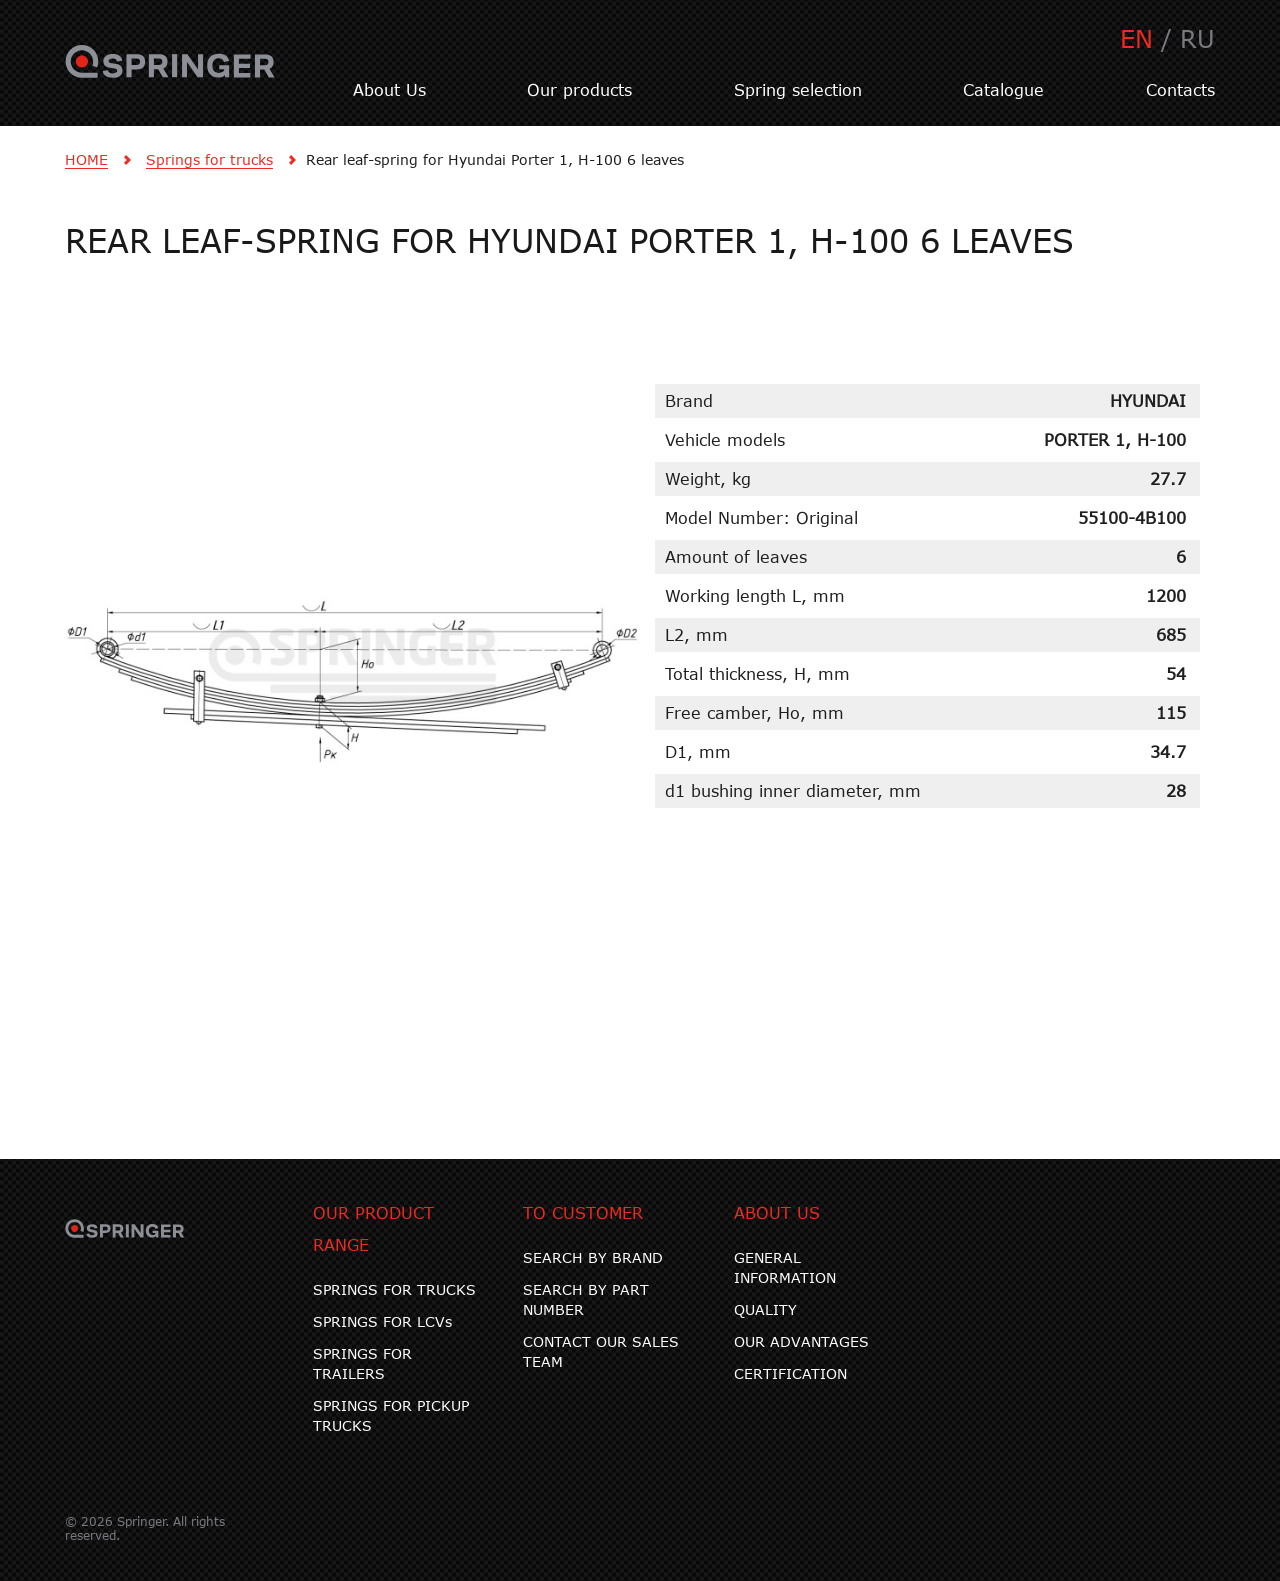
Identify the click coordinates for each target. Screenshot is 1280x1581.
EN (1136, 38)
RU (1197, 38)
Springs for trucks (209, 159)
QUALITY (765, 1309)
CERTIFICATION (790, 1373)
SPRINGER (170, 73)
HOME (86, 159)
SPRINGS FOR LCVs (382, 1321)
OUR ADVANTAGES (801, 1341)
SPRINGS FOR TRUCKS (394, 1289)
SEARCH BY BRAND (593, 1257)
